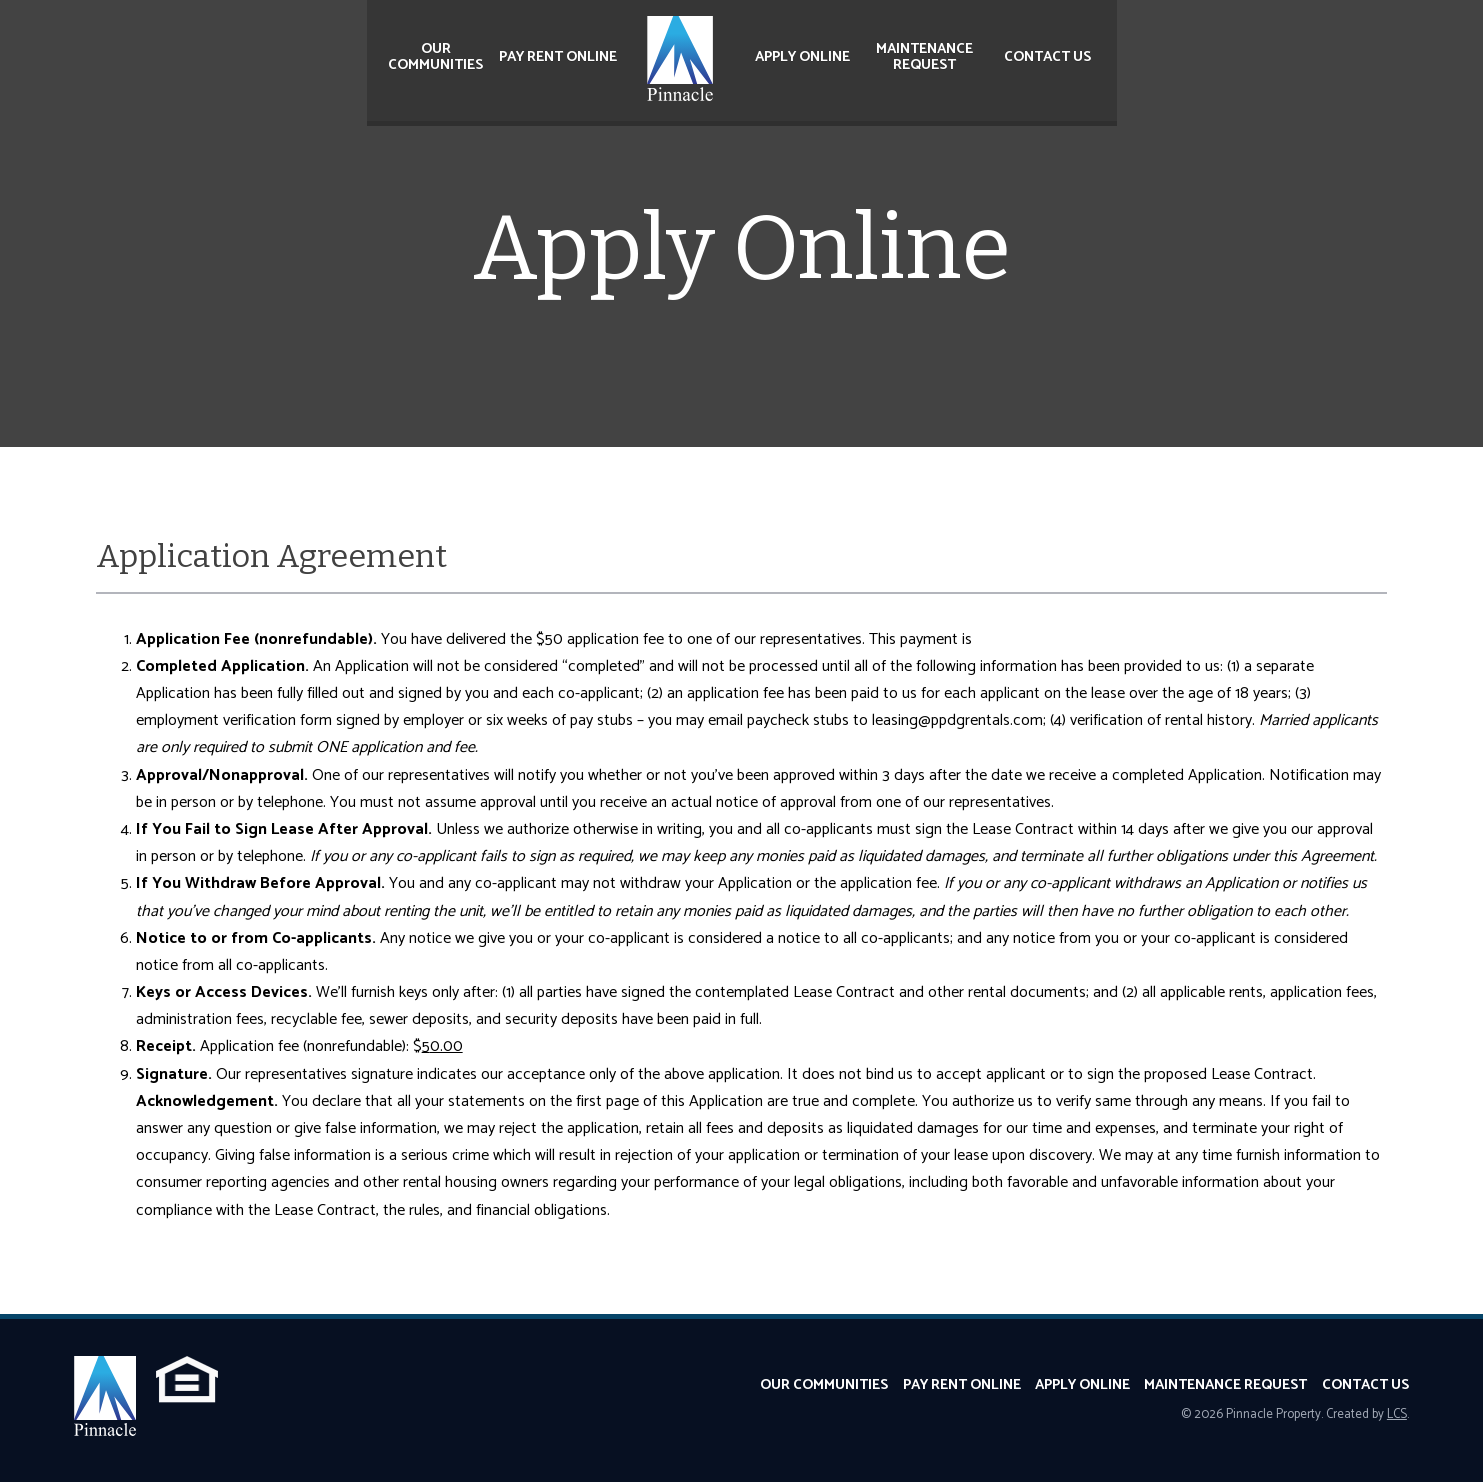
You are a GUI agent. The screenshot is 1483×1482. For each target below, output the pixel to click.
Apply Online (802, 57)
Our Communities (435, 57)
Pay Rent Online (558, 57)
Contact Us (1047, 57)
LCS (1397, 1414)
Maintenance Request (924, 57)
